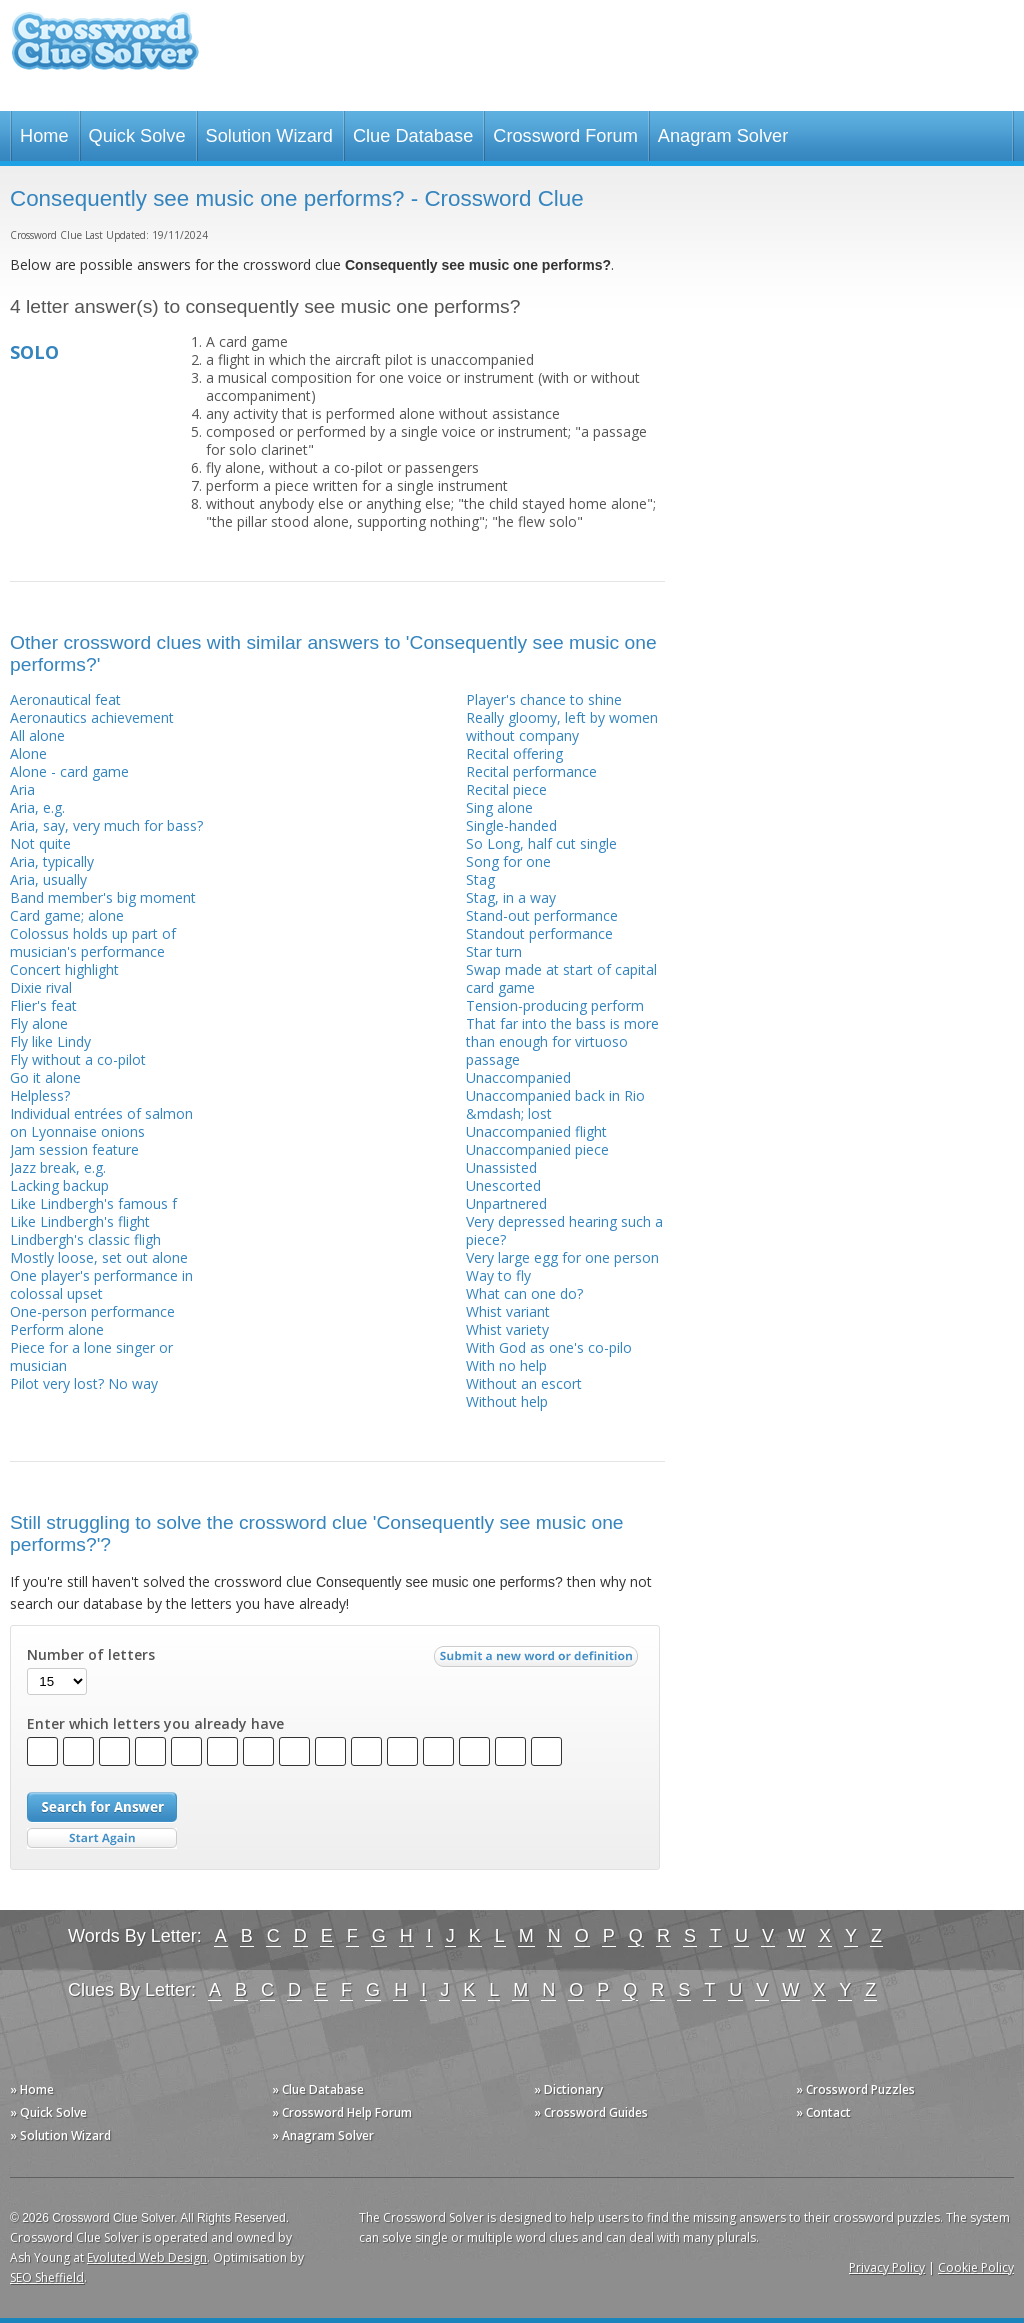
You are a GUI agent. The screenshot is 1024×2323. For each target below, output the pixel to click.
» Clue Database (318, 2089)
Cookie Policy (976, 2267)
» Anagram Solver (323, 2135)
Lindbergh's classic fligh (85, 1239)
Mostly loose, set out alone (99, 1257)
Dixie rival (41, 987)
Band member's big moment (103, 897)
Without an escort (524, 1383)
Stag (480, 879)
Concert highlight (64, 969)
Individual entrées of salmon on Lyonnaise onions (101, 1122)
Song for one (508, 861)
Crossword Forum (565, 136)
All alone (37, 735)
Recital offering (514, 753)
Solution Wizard (269, 136)
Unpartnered (506, 1203)
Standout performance (539, 933)
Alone (28, 753)
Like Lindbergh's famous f (93, 1203)
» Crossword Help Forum (342, 2112)
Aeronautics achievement (92, 717)
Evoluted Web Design (147, 2257)
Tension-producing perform (555, 1005)
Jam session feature (74, 1149)
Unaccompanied (518, 1077)
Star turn (494, 951)
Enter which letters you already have (155, 1724)
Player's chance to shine (544, 699)
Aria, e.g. (37, 807)
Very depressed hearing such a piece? (564, 1230)
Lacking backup (59, 1185)
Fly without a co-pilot (78, 1059)
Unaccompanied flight (536, 1131)
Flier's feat (43, 1005)
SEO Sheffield (47, 2277)
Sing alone (499, 807)
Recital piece (506, 789)
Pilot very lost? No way (84, 1383)
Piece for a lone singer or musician (91, 1356)
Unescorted (503, 1185)
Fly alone (39, 1023)
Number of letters (91, 1655)
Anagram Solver (723, 136)
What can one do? (524, 1293)
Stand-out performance (542, 915)
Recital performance (531, 771)
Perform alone (57, 1329)
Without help (507, 1401)
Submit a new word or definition (538, 1661)
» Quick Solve (48, 2112)
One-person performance (92, 1311)
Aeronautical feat (65, 699)
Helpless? (40, 1095)
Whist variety (507, 1329)
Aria (22, 789)
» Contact (823, 2112)
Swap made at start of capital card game (561, 978)
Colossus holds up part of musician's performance (93, 942)
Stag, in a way (511, 897)
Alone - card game (69, 771)
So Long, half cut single (541, 843)
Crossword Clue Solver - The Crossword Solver (105, 50)
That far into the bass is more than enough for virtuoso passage (562, 1041)
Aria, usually (48, 879)
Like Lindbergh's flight (80, 1221)
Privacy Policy (887, 2267)
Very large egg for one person (562, 1257)
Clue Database (413, 136)
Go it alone (45, 1077)
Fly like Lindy (50, 1041)
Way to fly (498, 1275)
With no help (506, 1365)
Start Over (102, 1838)
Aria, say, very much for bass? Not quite (106, 834)
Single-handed (511, 825)
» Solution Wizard (60, 2135)
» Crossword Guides (591, 2112)
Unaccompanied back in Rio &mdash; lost (555, 1104)
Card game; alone (67, 915)
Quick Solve (137, 136)
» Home (32, 2089)
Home (44, 136)
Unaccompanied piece (537, 1149)
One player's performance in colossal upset (101, 1284)
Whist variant (508, 1311)
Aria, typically (52, 861)
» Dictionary (568, 2089)
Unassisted (501, 1167)
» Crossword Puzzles (855, 2089)
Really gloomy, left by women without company (562, 726)
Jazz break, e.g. (58, 1167)
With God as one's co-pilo (549, 1347)
